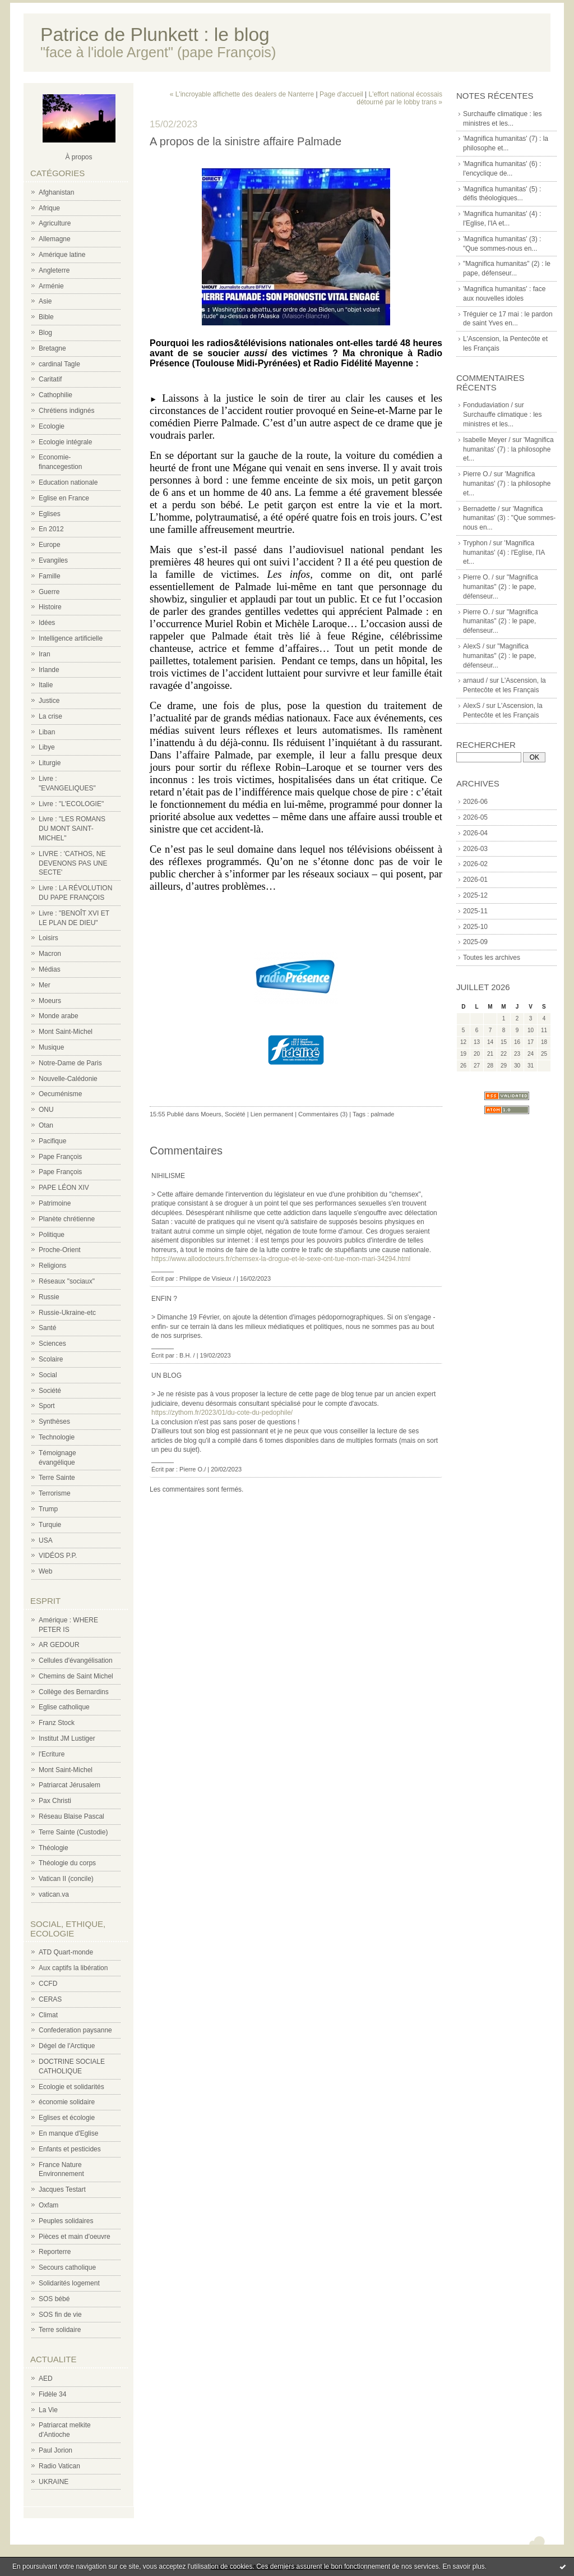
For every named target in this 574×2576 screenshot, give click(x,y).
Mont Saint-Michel (65, 1032)
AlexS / (473, 646)
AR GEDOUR (59, 1645)
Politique (51, 1235)
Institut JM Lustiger (67, 1738)
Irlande (49, 670)
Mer (44, 985)
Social (48, 1375)
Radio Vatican (59, 2466)
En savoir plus (463, 2566)
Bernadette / (481, 509)
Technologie (57, 1437)
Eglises (50, 514)
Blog (45, 333)
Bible (46, 317)
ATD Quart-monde (66, 1952)
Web (45, 1571)
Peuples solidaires (66, 2221)
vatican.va (54, 1894)
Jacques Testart (62, 2189)
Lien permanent (272, 1114)
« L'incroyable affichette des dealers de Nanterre (242, 94)
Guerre (49, 592)
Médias (50, 969)
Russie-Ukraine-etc (67, 1313)
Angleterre (54, 270)
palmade (382, 1114)
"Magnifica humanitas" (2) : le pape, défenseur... (500, 586)
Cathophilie (55, 395)
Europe (50, 545)
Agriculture (55, 223)
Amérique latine (62, 255)
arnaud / (475, 680)
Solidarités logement (69, 2283)
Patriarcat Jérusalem (69, 1785)
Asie (45, 301)
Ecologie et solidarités (71, 2087)
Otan (46, 1125)
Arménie (51, 286)
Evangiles (53, 560)
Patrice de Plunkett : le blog (155, 34)
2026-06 (475, 802)
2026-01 (475, 880)
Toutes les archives (491, 958)
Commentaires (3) (323, 1114)
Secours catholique (67, 2267)
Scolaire (51, 1359)
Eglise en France (64, 498)
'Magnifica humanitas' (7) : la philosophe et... (508, 449)
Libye (47, 747)
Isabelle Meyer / (487, 440)
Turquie (50, 1525)
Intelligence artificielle (71, 638)
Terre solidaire (60, 2330)
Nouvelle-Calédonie (68, 1079)
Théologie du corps (67, 1863)
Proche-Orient (60, 1250)
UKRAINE (53, 2482)
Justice (49, 701)
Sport (47, 1406)
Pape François (60, 1157)
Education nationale (68, 482)
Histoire (50, 607)
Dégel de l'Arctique (67, 2046)
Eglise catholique (64, 1707)
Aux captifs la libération (73, 1968)
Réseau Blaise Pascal (71, 1816)
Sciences (52, 1343)
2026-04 (475, 833)
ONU (46, 1110)
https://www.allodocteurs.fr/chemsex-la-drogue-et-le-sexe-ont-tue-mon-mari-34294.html (280, 1259)
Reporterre (55, 2252)
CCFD (48, 1984)
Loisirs (48, 938)
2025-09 (475, 942)
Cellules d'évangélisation (76, 1660)
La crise (50, 716)
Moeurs (50, 1001)
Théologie (53, 1848)
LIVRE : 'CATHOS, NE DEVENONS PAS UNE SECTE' (73, 863)
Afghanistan (56, 192)
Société (50, 1391)
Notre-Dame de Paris (70, 1063)
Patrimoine (55, 1203)
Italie (46, 685)
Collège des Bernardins (74, 1692)
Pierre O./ (477, 474)
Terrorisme (55, 1493)
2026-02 (475, 864)
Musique (51, 1047)
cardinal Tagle (59, 364)
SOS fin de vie (60, 2315)
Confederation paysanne (75, 2030)
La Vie (48, 2410)
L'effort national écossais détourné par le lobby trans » (399, 98)
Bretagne (52, 348)
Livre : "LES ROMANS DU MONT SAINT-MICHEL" (72, 828)
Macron (50, 954)
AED (46, 2378)
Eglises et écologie (67, 2118)
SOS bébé (54, 2299)
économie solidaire (67, 2102)
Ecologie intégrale (65, 442)
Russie (49, 1297)
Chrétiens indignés (66, 411)
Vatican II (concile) (66, 1879)
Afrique (49, 208)
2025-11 (475, 911)
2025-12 (475, 895)
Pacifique (52, 1141)
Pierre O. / (478, 577)
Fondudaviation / (488, 405)
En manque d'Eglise (68, 2133)
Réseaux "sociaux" (67, 1281)
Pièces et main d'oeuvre (74, 2237)
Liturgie (50, 763)
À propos (78, 157)
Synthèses (54, 1421)
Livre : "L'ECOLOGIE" (71, 804)
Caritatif (50, 379)
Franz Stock (57, 1723)
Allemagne (55, 239)
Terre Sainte (57, 1478)
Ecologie (51, 426)
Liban (47, 732)
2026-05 (475, 817)
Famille (50, 576)
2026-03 (475, 849)
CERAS (50, 1999)
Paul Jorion (55, 2450)
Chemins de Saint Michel (76, 1676)
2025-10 (475, 927)
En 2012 (51, 529)
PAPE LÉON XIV (64, 1188)
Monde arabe (58, 1016)
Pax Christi (55, 1801)
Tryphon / (477, 543)
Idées (47, 623)
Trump (48, 1509)
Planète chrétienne (67, 1219)
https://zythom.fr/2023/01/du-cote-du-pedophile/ (222, 1412)
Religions (52, 1265)
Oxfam (48, 2205)
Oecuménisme (60, 1094)
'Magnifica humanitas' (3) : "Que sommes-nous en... (509, 518)
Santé (47, 1328)
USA (46, 1540)
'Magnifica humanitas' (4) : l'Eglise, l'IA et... (504, 552)
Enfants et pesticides (70, 2149)
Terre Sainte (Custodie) (73, 1832)
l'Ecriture (51, 1754)
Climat (48, 2015)
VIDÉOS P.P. (58, 1556)
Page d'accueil (341, 94)
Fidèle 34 (52, 2394)
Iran (44, 654)
